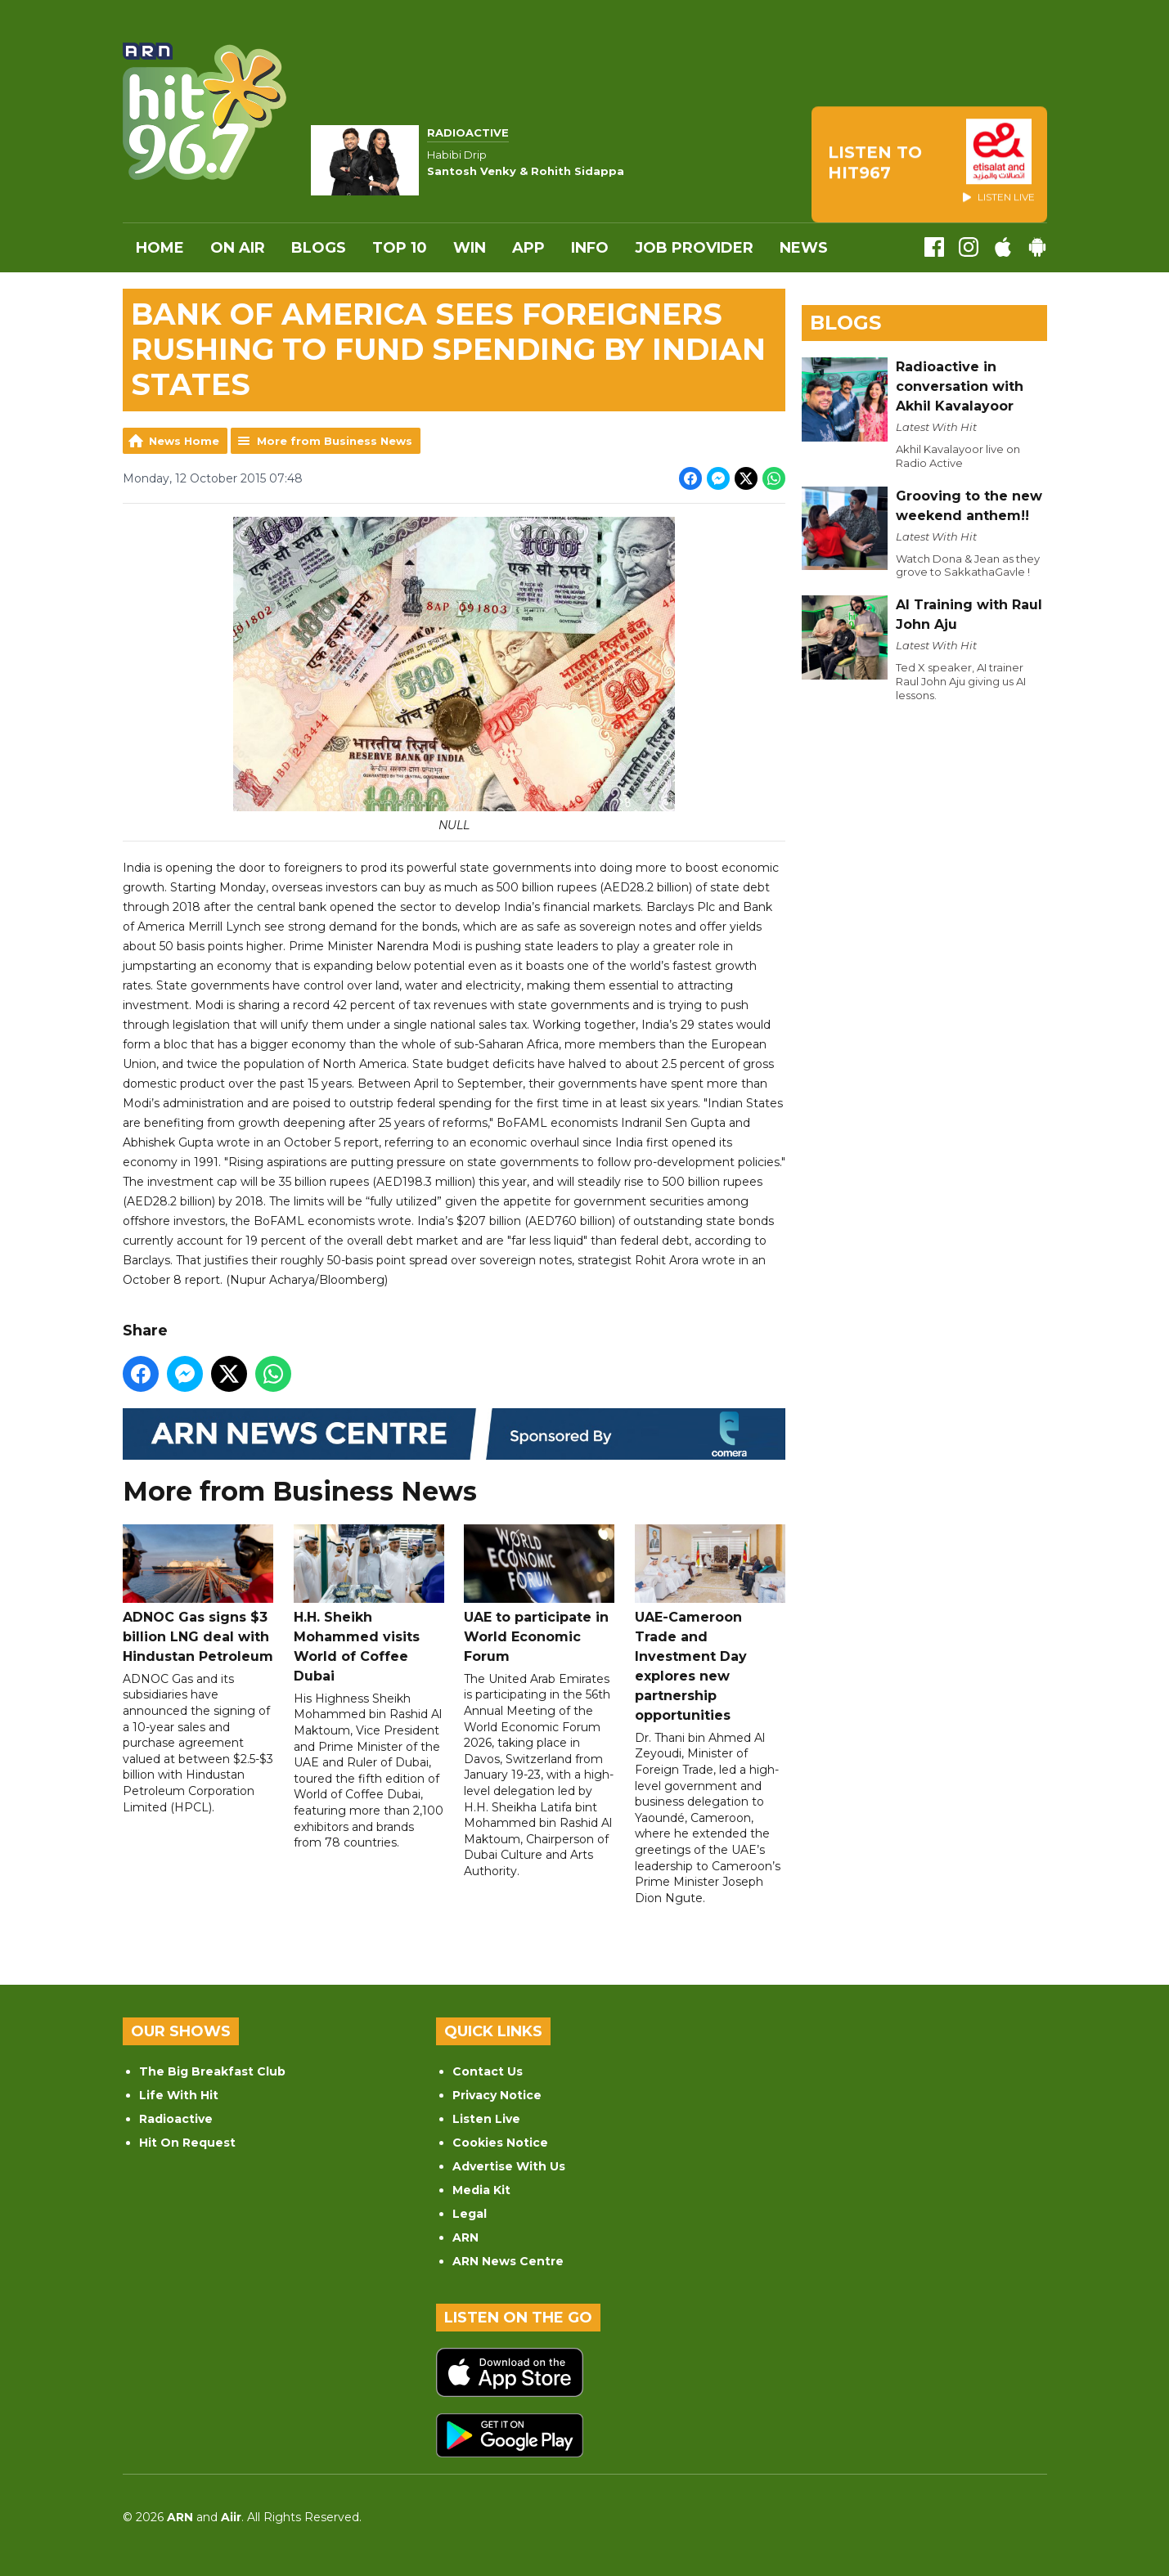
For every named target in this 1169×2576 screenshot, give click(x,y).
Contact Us (487, 2071)
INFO (590, 248)
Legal (469, 2213)
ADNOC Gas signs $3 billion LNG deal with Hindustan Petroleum (198, 1593)
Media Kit (481, 2190)
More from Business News (334, 440)
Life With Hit (178, 2095)
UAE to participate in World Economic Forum (539, 1593)
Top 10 (399, 248)
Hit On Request (187, 2142)
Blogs (318, 248)
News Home (184, 440)
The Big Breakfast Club (212, 2071)
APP (528, 248)
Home (160, 248)
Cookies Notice (500, 2142)
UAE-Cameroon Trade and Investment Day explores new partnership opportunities (709, 1623)
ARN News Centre (508, 2261)
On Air (237, 248)
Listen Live (486, 2119)
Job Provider (694, 248)
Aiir (231, 2517)
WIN (469, 248)
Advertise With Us (508, 2166)
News (804, 248)
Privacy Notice (497, 2095)
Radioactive (176, 2119)
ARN (465, 2237)
